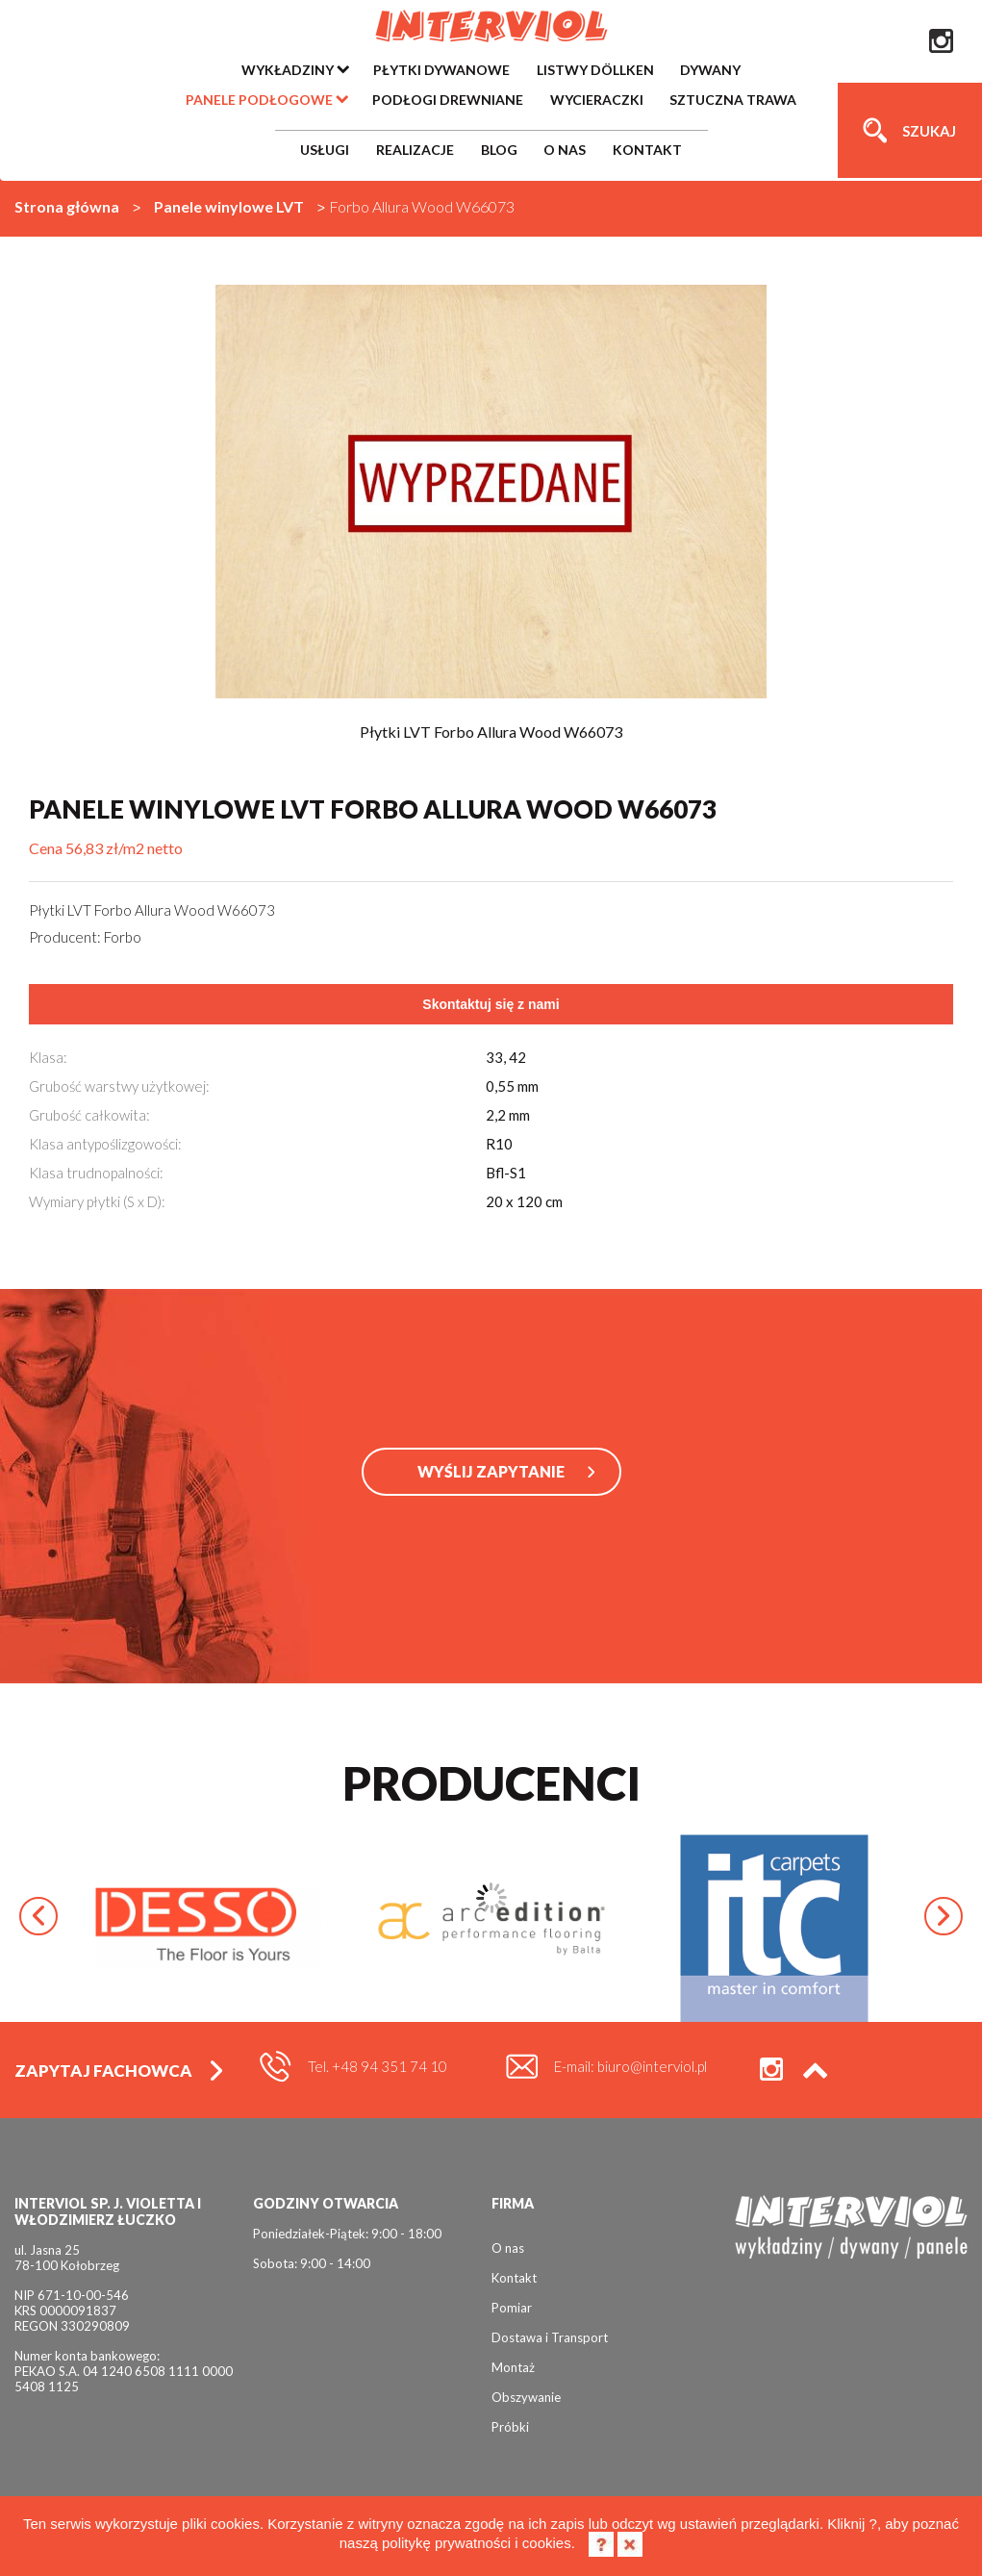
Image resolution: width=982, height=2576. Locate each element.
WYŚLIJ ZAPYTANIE (491, 1471)
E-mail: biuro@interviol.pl (630, 2066)
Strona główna (66, 206)
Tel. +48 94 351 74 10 (377, 2066)
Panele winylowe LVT (229, 206)
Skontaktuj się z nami (490, 1004)
